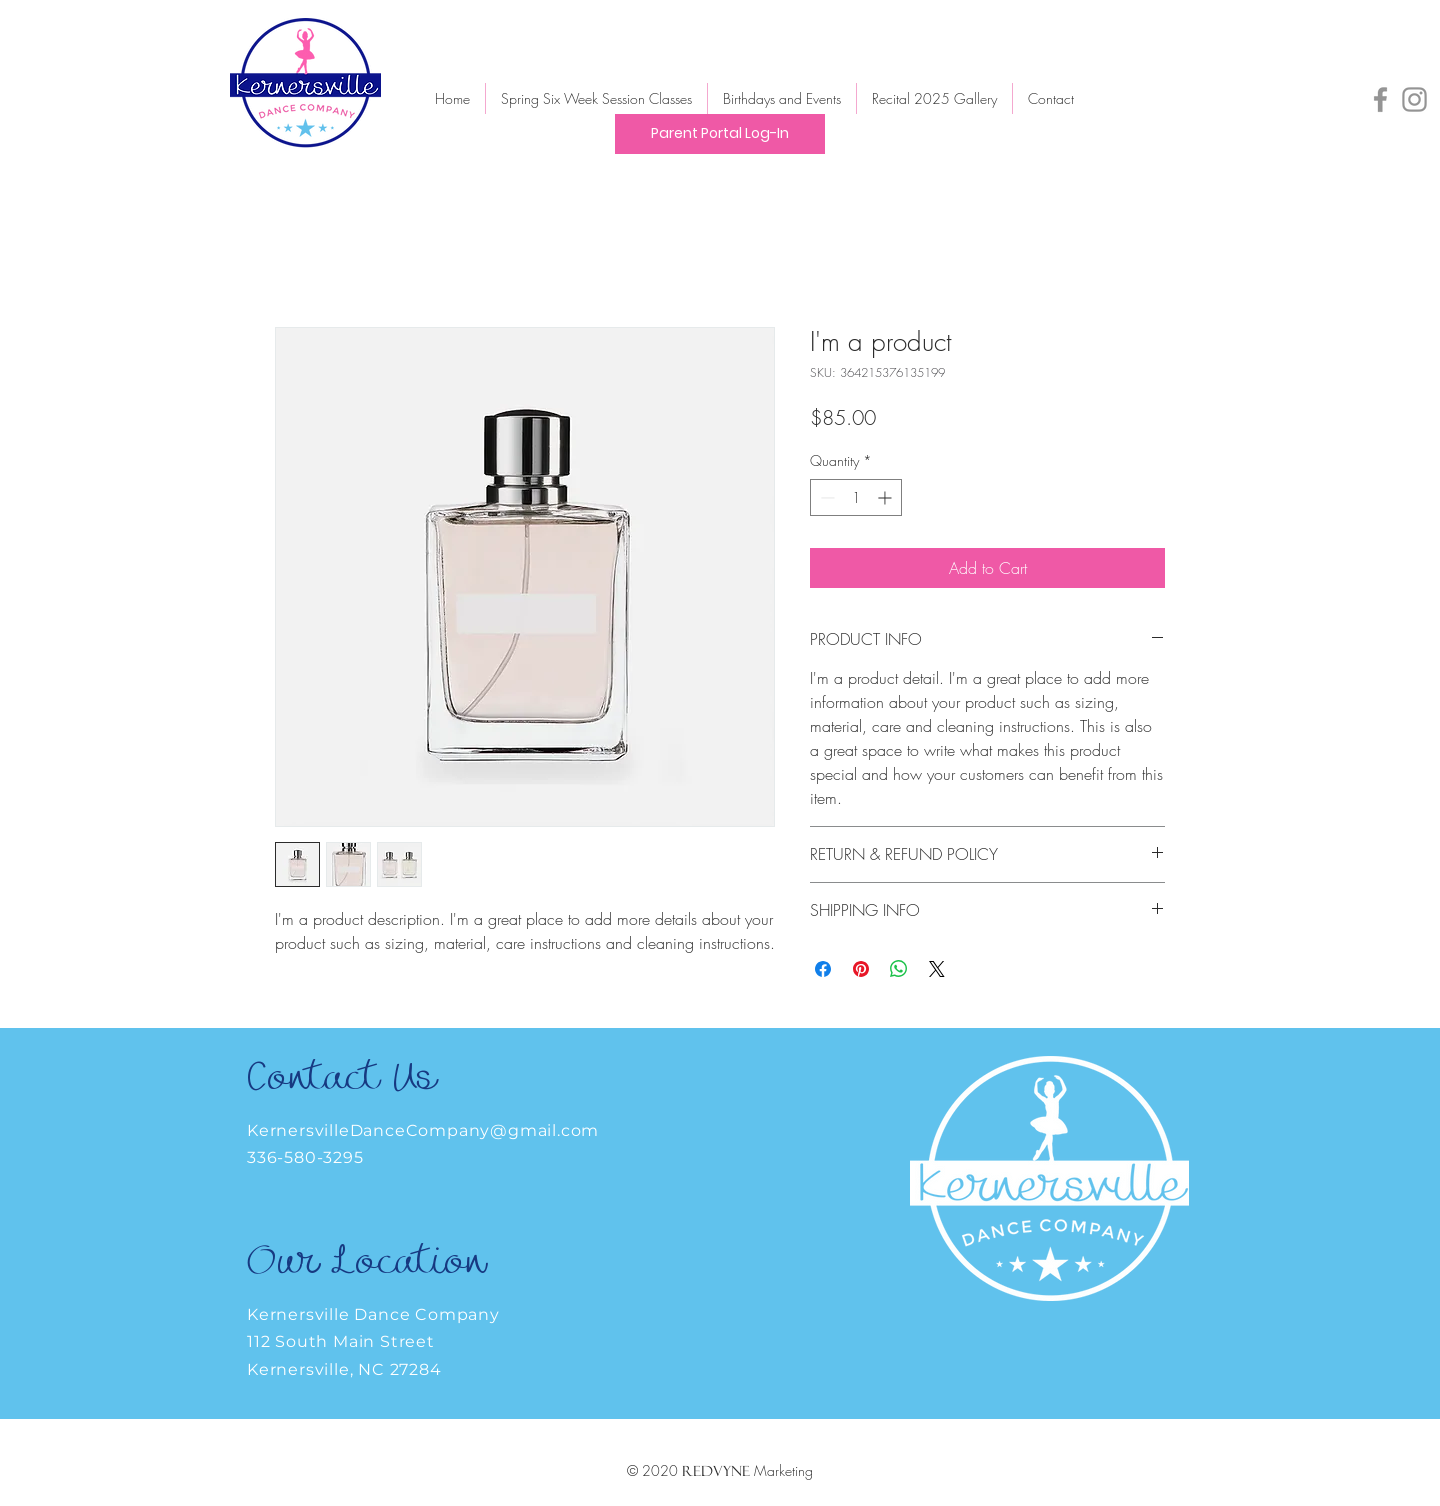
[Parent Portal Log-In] (720, 134)
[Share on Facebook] (823, 969)
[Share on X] (937, 969)
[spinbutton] (856, 497)
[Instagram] (1414, 99)
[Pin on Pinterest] (861, 969)
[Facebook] (1380, 99)
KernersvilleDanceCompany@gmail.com (423, 1130)
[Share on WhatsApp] (899, 969)
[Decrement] (825, 497)
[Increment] (886, 497)
